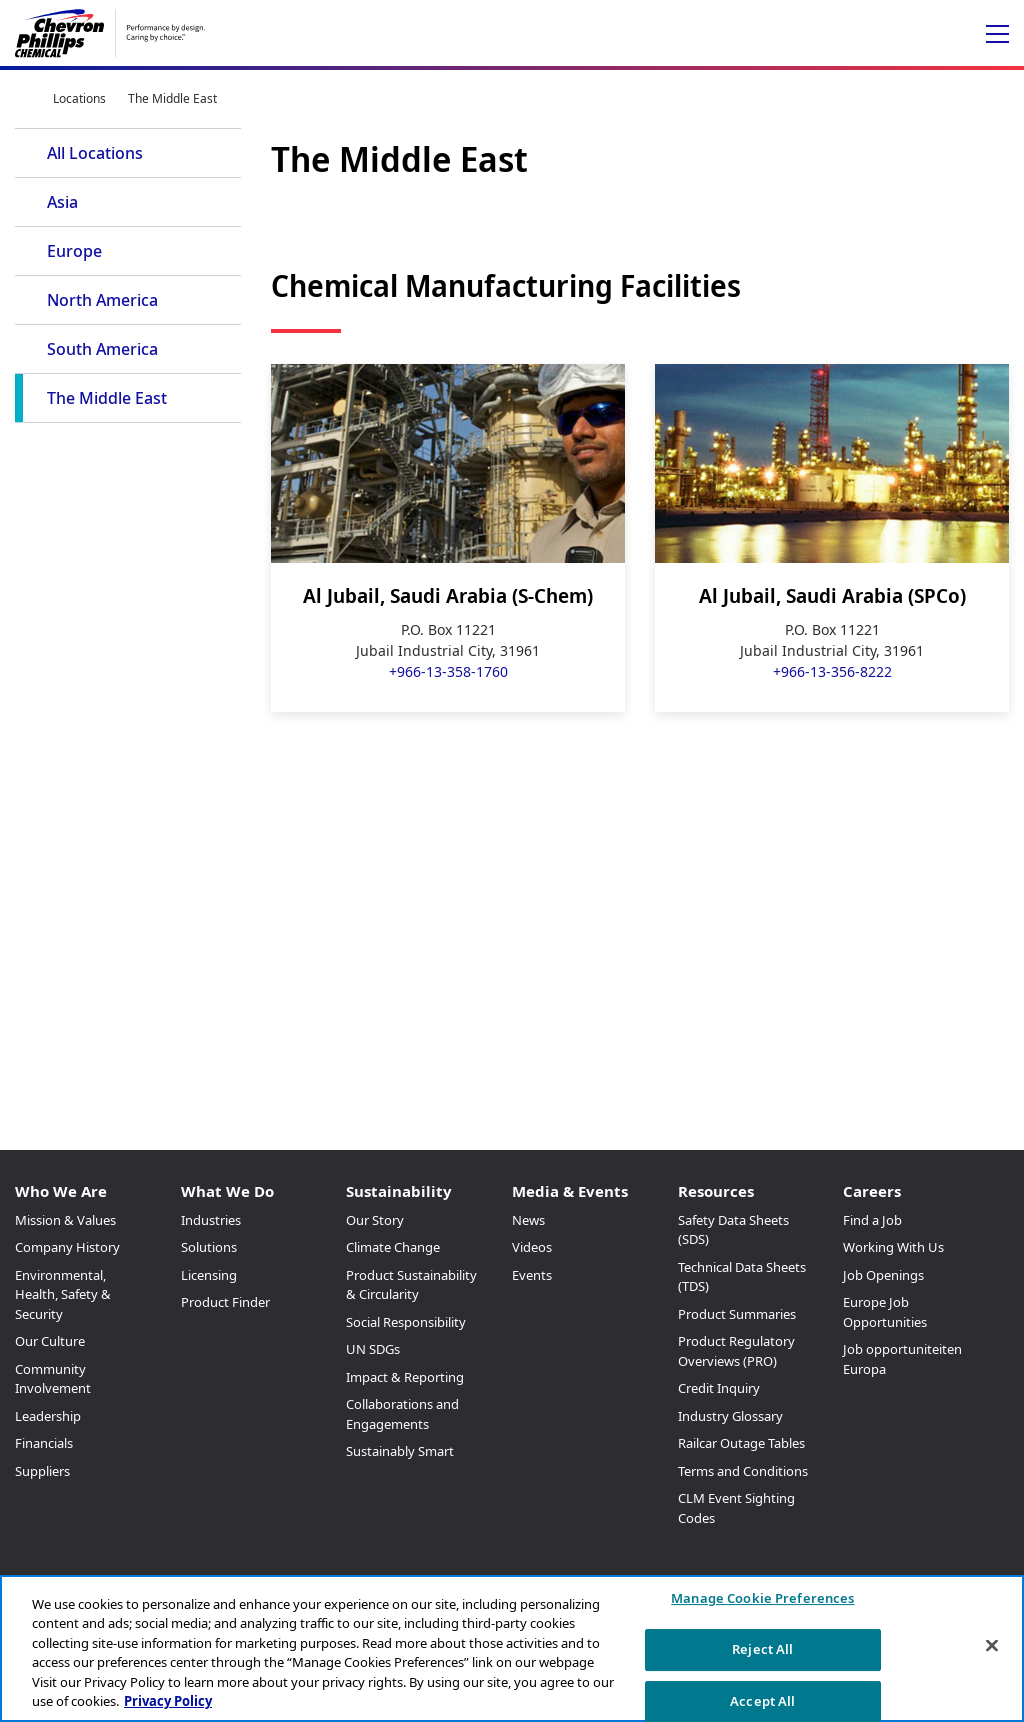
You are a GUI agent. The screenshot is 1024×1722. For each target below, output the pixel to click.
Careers (872, 1191)
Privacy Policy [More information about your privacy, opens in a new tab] (168, 1701)
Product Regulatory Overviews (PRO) (736, 1351)
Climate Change (393, 1247)
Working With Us (893, 1247)
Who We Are (61, 1191)
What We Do (227, 1191)
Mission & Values (65, 1220)
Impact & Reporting (405, 1377)
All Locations (95, 153)
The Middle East (107, 398)
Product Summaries (737, 1314)
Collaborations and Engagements (402, 1414)
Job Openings (883, 1275)
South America (102, 349)
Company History (67, 1247)
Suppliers (42, 1471)
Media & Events (570, 1191)
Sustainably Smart (400, 1451)
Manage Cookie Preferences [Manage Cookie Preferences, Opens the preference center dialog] (762, 1599)
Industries (211, 1220)
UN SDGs (373, 1349)
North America (102, 300)
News (528, 1220)
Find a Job (872, 1220)
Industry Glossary (730, 1416)
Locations (79, 98)
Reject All (762, 1649)
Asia (62, 202)
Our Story (375, 1220)
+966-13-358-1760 (448, 671)
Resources (716, 1191)
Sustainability (399, 1191)
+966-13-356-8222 (832, 671)
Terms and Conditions (743, 1471)
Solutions (209, 1247)
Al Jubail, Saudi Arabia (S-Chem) (448, 595)
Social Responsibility (406, 1322)
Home (23, 98)
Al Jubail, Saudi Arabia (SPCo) (832, 595)
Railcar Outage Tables (741, 1443)
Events (532, 1275)
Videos (532, 1247)
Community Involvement (53, 1379)
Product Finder (225, 1302)
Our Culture (50, 1341)
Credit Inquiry (719, 1388)
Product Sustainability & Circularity (411, 1285)
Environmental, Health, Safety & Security (63, 1294)
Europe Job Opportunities (885, 1312)
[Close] (992, 1646)
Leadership (48, 1416)
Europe (74, 251)
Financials (44, 1443)
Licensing (209, 1275)
